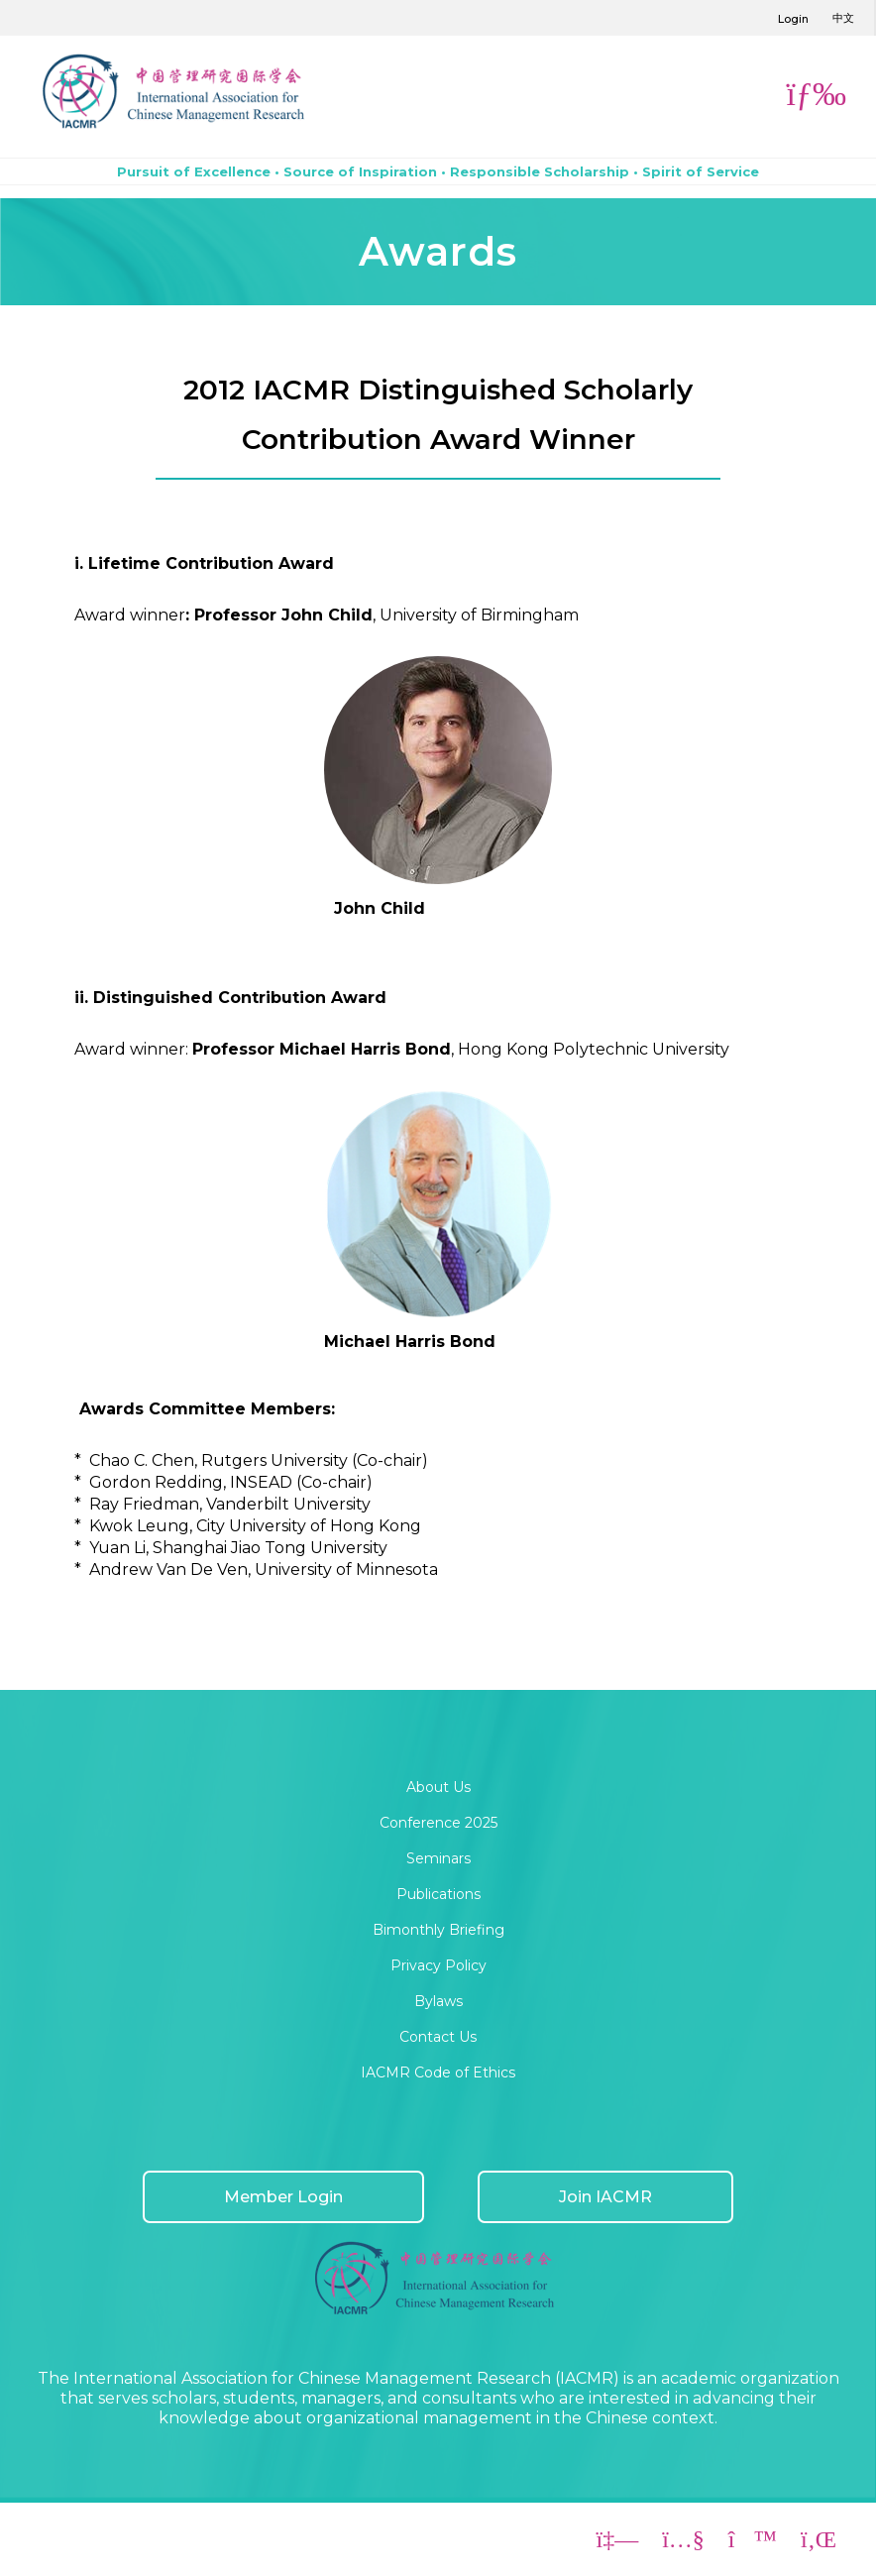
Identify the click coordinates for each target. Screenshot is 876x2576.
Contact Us (438, 2037)
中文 (843, 18)
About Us (438, 1787)
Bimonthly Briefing (438, 1930)
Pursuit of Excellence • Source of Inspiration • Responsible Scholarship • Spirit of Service (438, 171)
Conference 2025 (438, 1823)
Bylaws (438, 2001)
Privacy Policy (438, 1965)
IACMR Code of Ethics (438, 2072)
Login (793, 19)
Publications (438, 1894)
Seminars (438, 1858)
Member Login (283, 2196)
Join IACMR (605, 2196)
